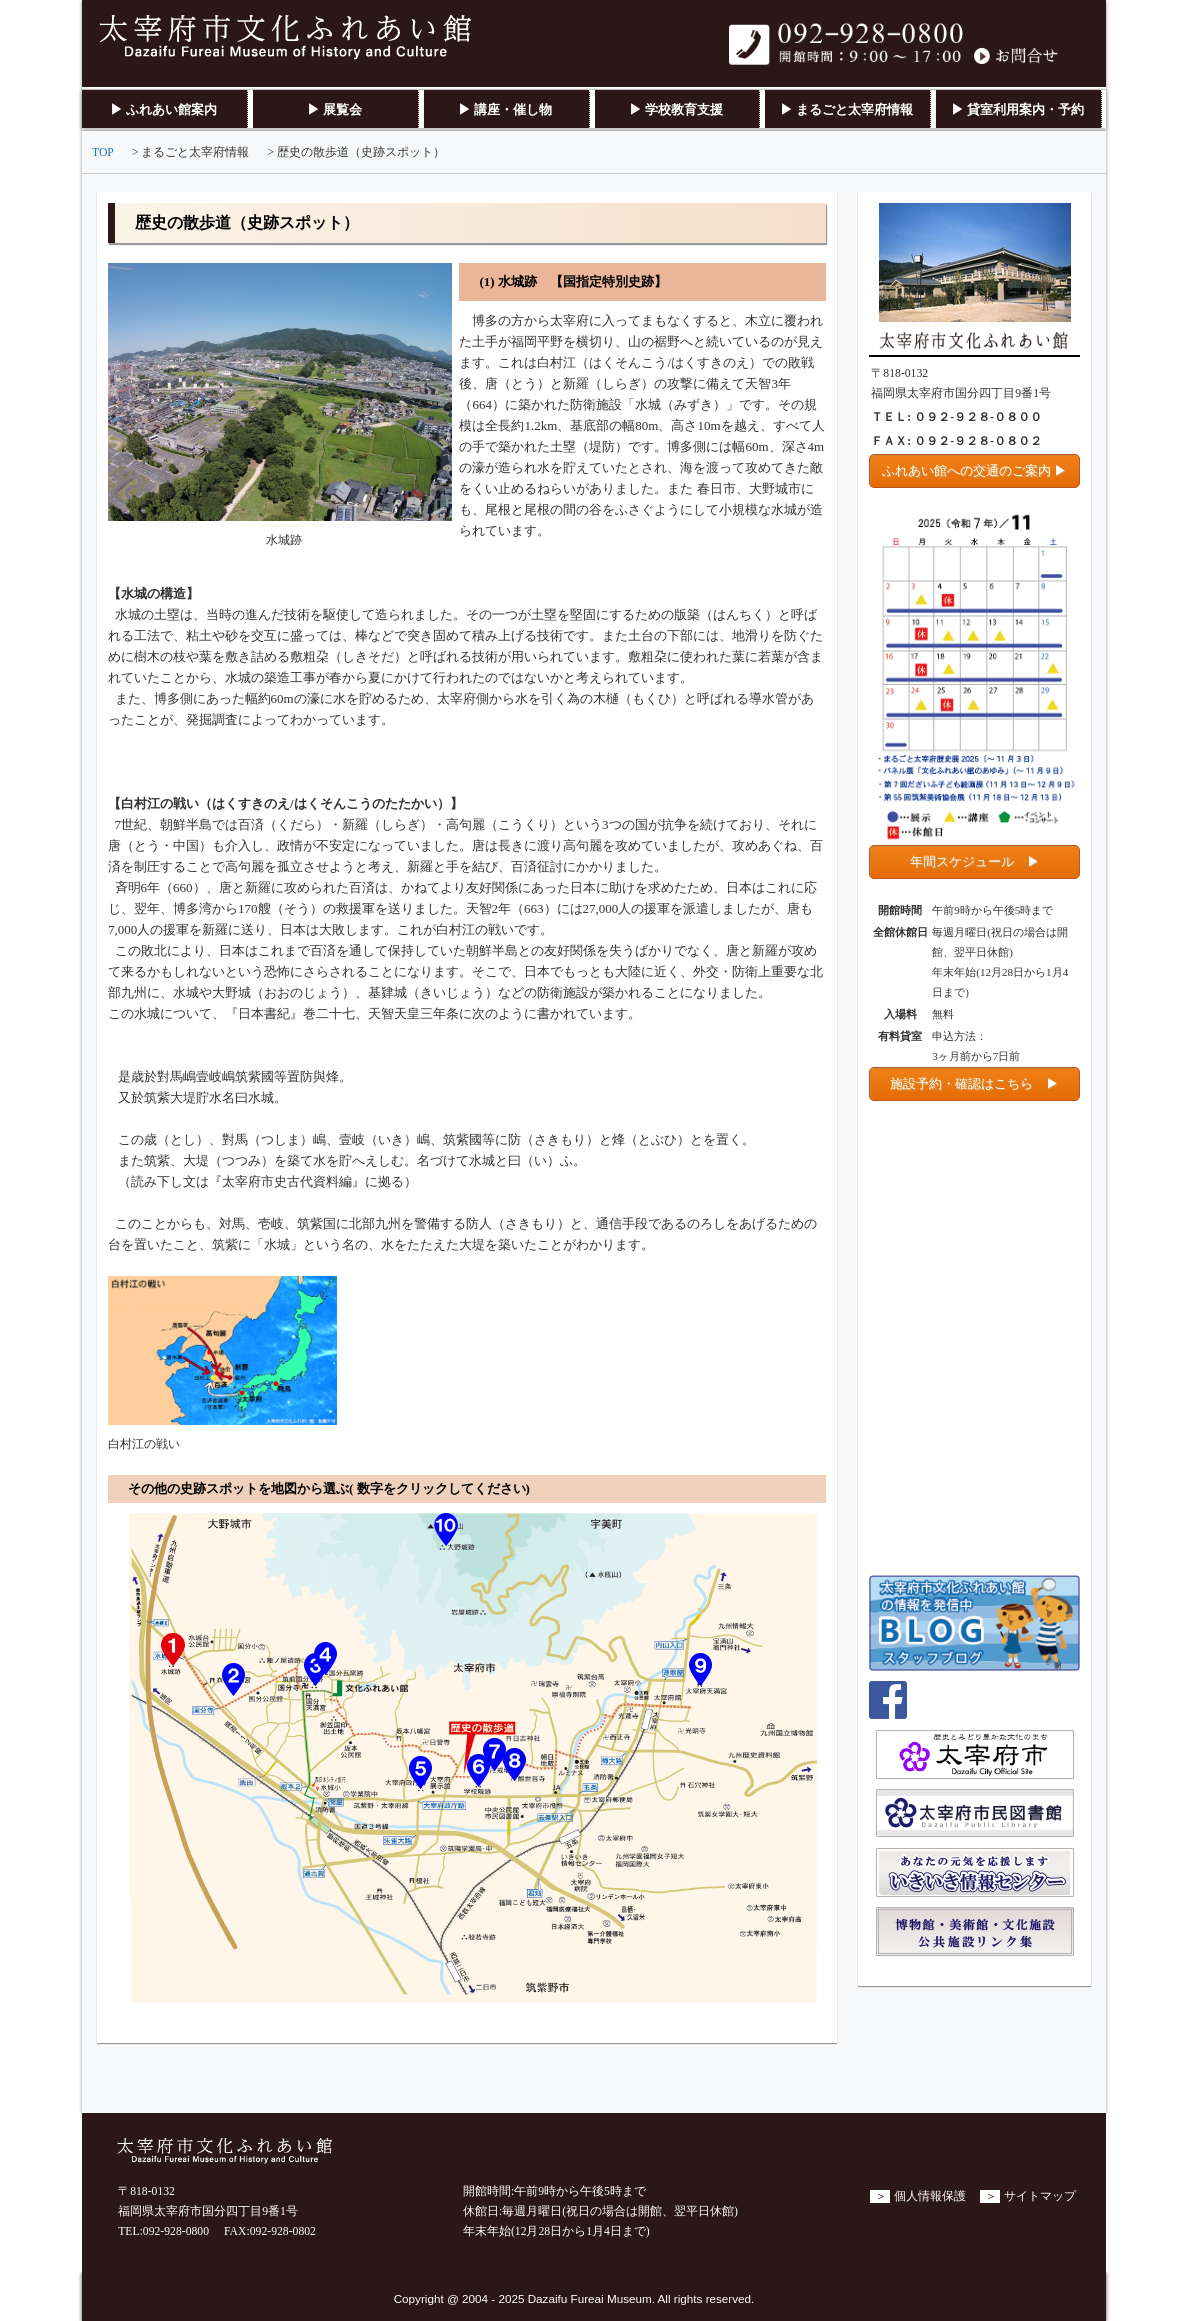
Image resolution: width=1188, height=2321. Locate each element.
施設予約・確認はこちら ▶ (974, 1083)
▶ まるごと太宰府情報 (846, 109)
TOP (103, 152)
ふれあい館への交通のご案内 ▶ (974, 470)
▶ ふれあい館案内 (163, 109)
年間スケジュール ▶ (975, 861)
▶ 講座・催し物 (505, 109)
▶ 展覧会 (334, 109)
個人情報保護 (930, 2196)
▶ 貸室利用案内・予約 (1017, 109)
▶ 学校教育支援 (676, 109)
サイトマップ (1040, 2196)
